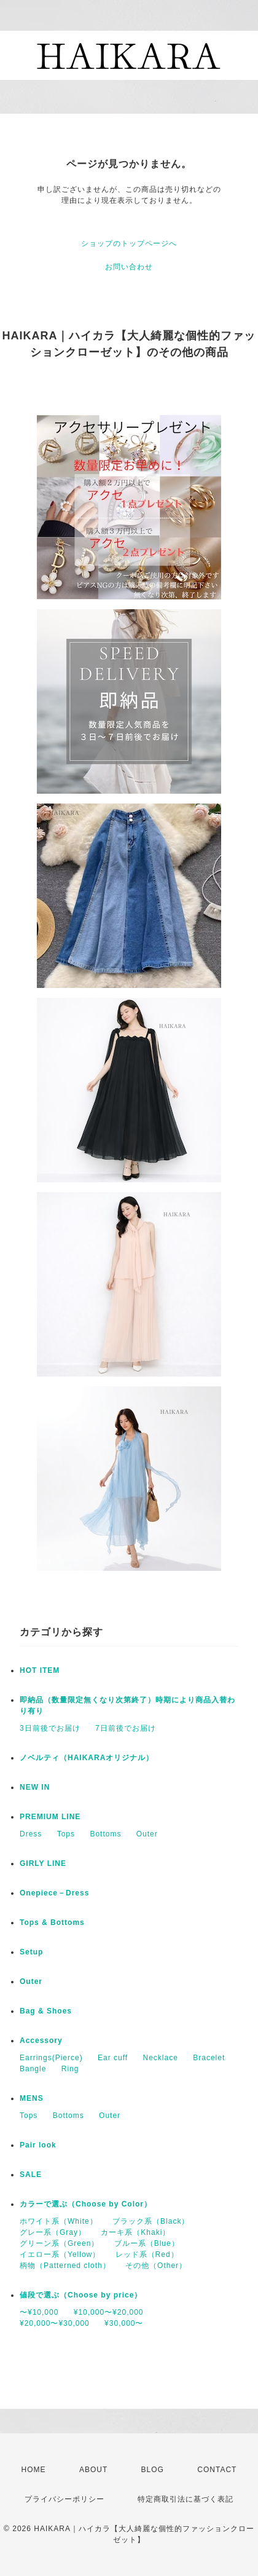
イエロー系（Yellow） (60, 2254)
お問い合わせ (129, 267)
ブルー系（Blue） (146, 2243)
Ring (70, 2068)
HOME (34, 2469)
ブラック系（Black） (150, 2221)
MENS (32, 2098)
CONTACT (217, 2469)
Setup (31, 1952)
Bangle (33, 2068)
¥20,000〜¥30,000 (55, 2323)
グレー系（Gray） (53, 2232)
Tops (66, 1834)
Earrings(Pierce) (51, 2057)
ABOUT (93, 2469)
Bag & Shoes (46, 2011)
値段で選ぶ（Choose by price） (81, 2295)
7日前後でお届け (125, 1728)
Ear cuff (113, 2057)
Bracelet (209, 2057)
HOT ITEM (40, 1670)
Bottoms (105, 1834)
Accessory (41, 2040)
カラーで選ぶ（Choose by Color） (86, 2204)
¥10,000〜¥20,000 (109, 2312)
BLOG (152, 2469)
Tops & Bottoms (52, 1922)
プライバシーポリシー (64, 2499)
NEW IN (35, 1787)
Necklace (160, 2057)
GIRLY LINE (43, 1863)
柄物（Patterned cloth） (65, 2265)
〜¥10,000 (39, 2312)
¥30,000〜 (123, 2323)
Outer (147, 1834)
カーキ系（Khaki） (135, 2232)
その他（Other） (156, 2265)
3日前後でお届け (50, 1728)
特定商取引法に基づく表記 (185, 2499)
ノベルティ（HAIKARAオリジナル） (87, 1757)
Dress (31, 1834)
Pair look (38, 2145)
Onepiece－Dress (54, 1893)
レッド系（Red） (147, 2254)
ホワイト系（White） (59, 2221)
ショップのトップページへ (129, 243)
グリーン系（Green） (59, 2243)
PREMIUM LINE (50, 1816)
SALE (31, 2174)
